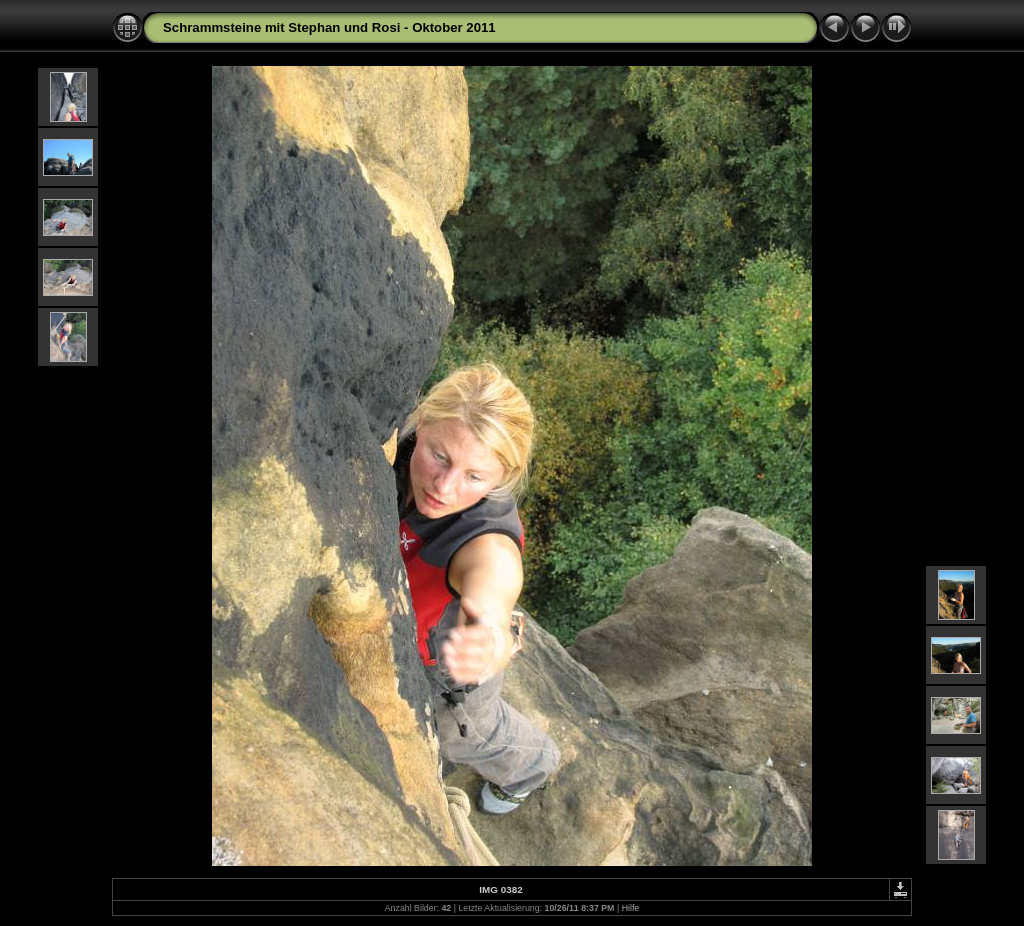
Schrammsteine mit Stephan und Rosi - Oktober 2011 (329, 27)
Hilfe (631, 908)
